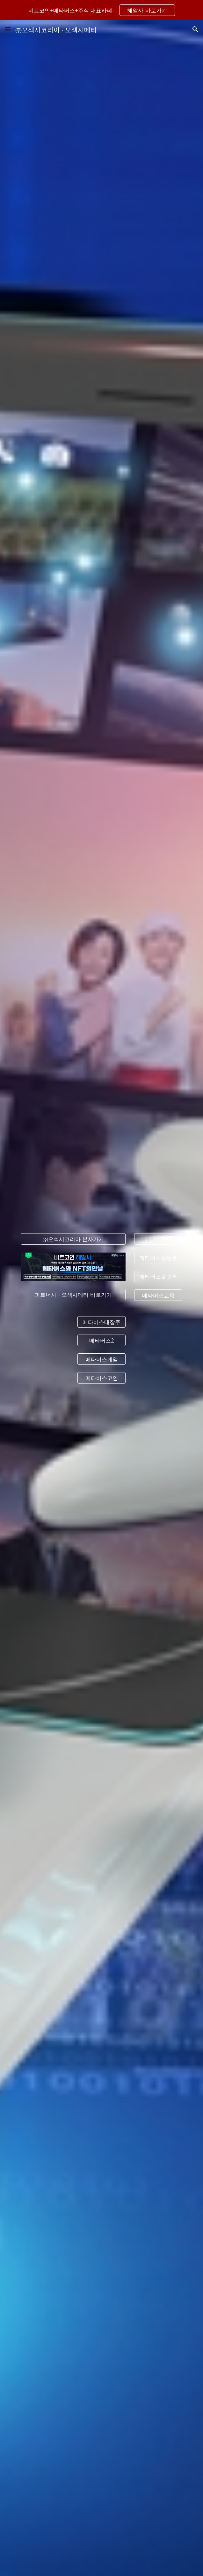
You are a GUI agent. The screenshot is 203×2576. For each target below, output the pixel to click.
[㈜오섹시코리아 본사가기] (73, 1239)
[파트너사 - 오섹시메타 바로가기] (73, 1294)
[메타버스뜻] (158, 1239)
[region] (101, 10)
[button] (7, 29)
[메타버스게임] (101, 1359)
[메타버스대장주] (101, 1322)
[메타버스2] (101, 1340)
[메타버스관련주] (158, 1258)
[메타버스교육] (158, 1295)
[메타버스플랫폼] (158, 1276)
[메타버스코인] (101, 1378)
